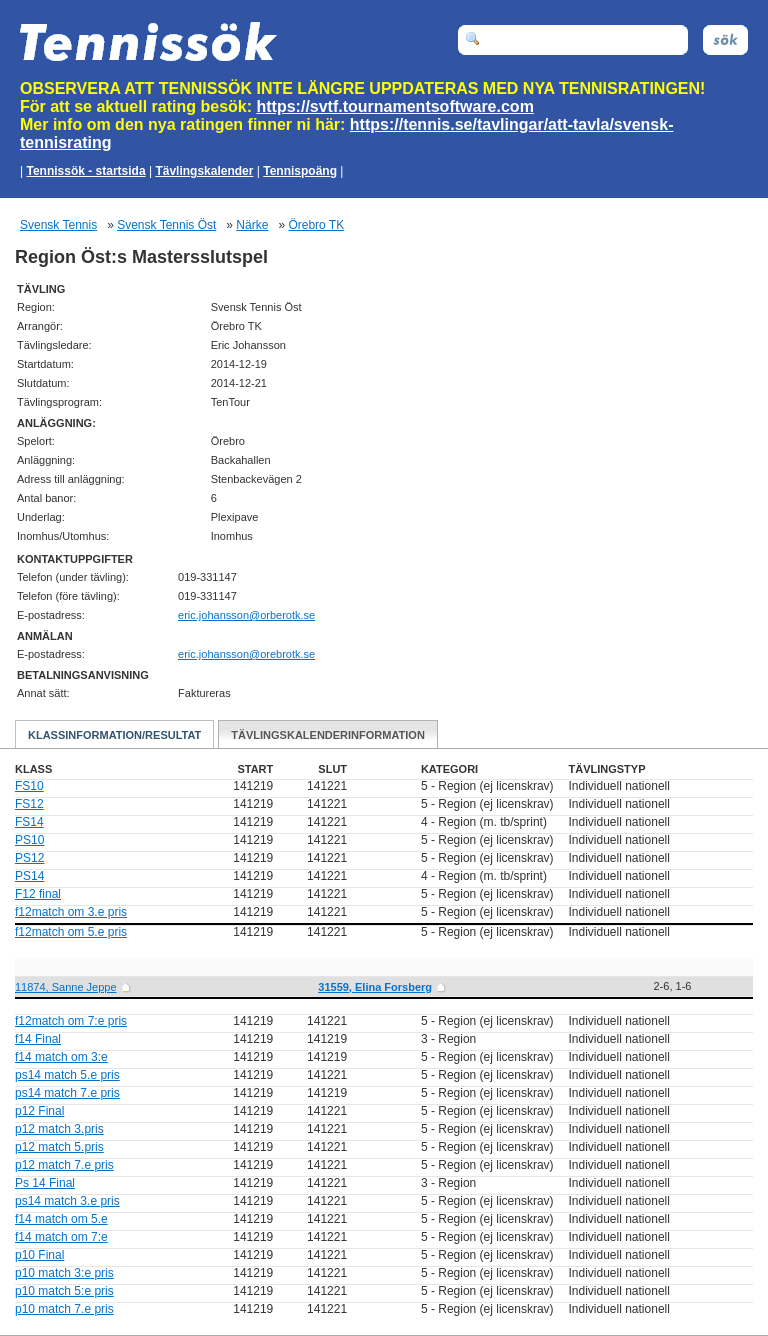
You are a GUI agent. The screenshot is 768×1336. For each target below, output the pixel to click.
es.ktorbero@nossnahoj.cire (246, 654)
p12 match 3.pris (59, 1129)
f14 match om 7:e (61, 1237)
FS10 (29, 786)
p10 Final (39, 1255)
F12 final (38, 894)
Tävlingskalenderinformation (328, 735)
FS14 (29, 822)
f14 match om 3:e (61, 1057)
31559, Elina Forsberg (375, 987)
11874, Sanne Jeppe (66, 987)
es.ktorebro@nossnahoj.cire (246, 615)
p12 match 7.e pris (64, 1165)
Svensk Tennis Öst (166, 225)
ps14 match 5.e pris (67, 1075)
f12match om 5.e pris (71, 932)
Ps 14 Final (45, 1183)
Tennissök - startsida (85, 171)
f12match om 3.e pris (71, 912)
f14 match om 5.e (61, 1219)
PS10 (29, 840)
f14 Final (38, 1039)
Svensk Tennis (58, 225)
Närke (252, 225)
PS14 (29, 876)
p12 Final (39, 1111)
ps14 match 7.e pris (67, 1093)
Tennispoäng (300, 171)
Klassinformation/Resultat (114, 735)
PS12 (29, 858)
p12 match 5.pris (59, 1147)
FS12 (29, 804)
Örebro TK (316, 225)
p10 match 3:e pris (64, 1273)
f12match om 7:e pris (71, 1021)
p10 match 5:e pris (64, 1291)
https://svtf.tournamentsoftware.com (395, 106)
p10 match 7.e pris (64, 1309)
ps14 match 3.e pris (67, 1201)
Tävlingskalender (204, 171)
